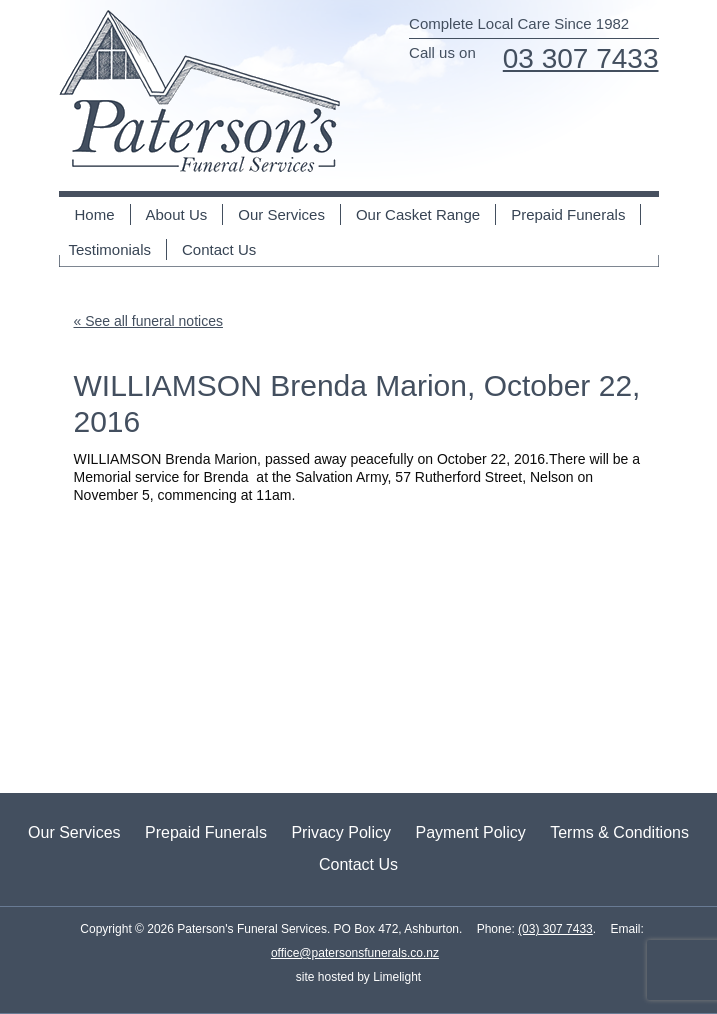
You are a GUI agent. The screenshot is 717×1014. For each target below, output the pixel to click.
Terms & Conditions (619, 832)
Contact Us (219, 249)
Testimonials (110, 249)
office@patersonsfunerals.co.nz (355, 953)
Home (95, 214)
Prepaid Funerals (568, 214)
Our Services (281, 214)
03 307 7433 (581, 58)
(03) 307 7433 (555, 929)
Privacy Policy (341, 832)
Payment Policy (470, 832)
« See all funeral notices (148, 321)
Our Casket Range (418, 214)
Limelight (395, 977)
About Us (177, 214)
